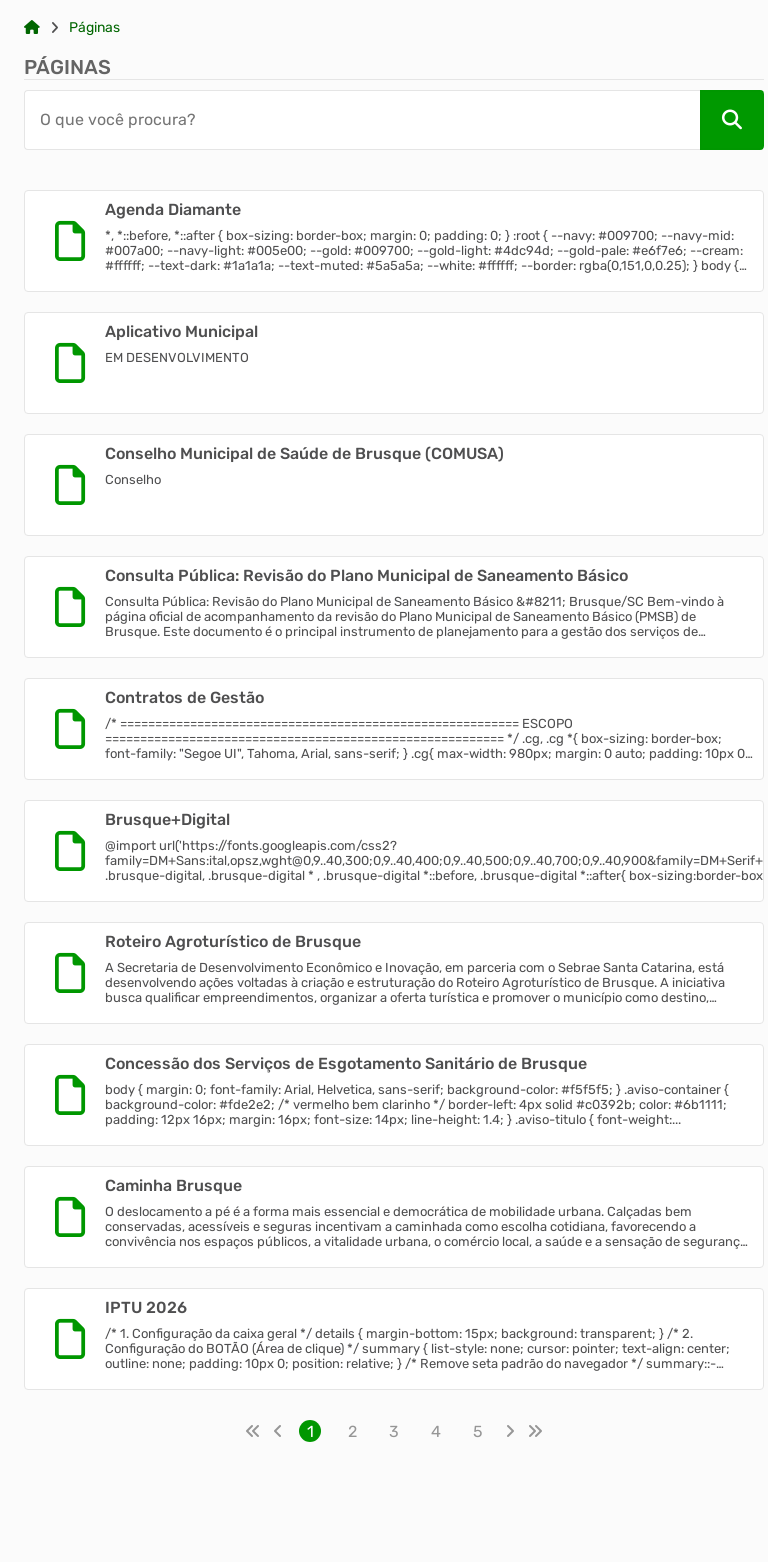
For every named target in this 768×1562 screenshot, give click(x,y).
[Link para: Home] (32, 28)
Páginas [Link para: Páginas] (94, 28)
